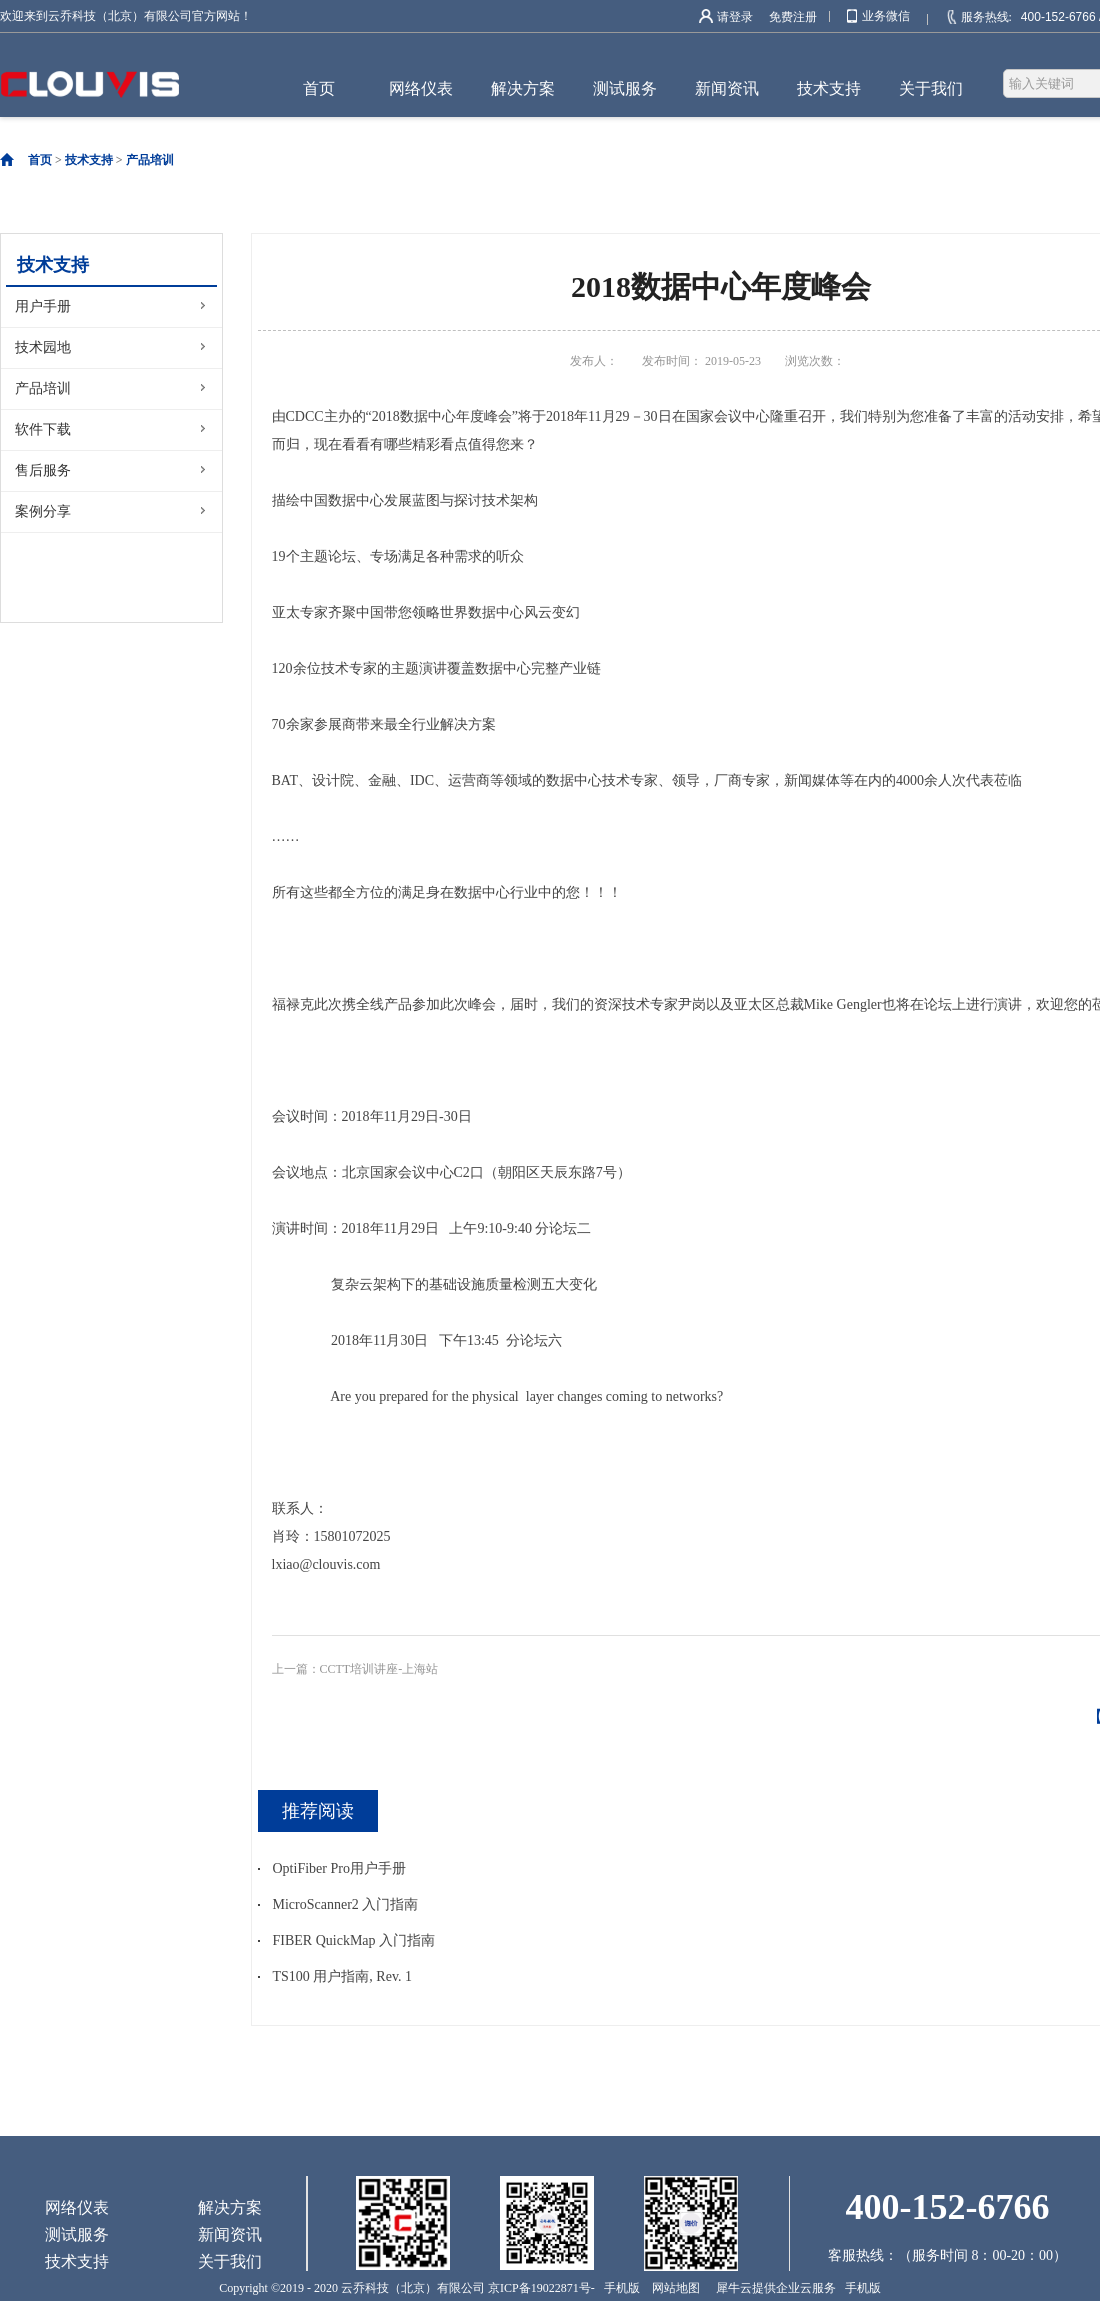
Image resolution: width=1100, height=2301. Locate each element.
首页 (319, 88)
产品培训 (150, 160)
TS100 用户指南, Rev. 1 (342, 1976)
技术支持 (89, 160)
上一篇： (355, 1669)
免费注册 (793, 17)
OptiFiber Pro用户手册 (339, 1868)
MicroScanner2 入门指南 (346, 1904)
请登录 (735, 17)
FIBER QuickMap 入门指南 (354, 1940)
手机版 (619, 2288)
